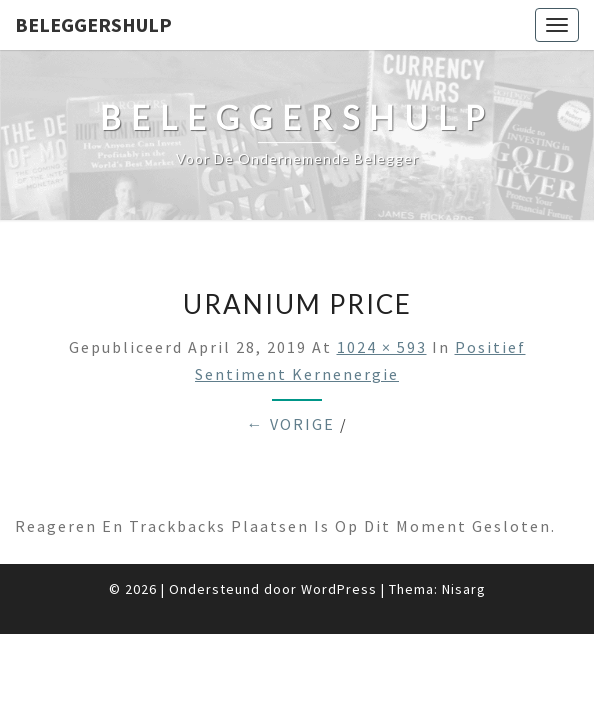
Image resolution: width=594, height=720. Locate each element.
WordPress (339, 589)
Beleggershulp (93, 24)
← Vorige (291, 424)
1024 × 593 (382, 347)
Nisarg (464, 589)
